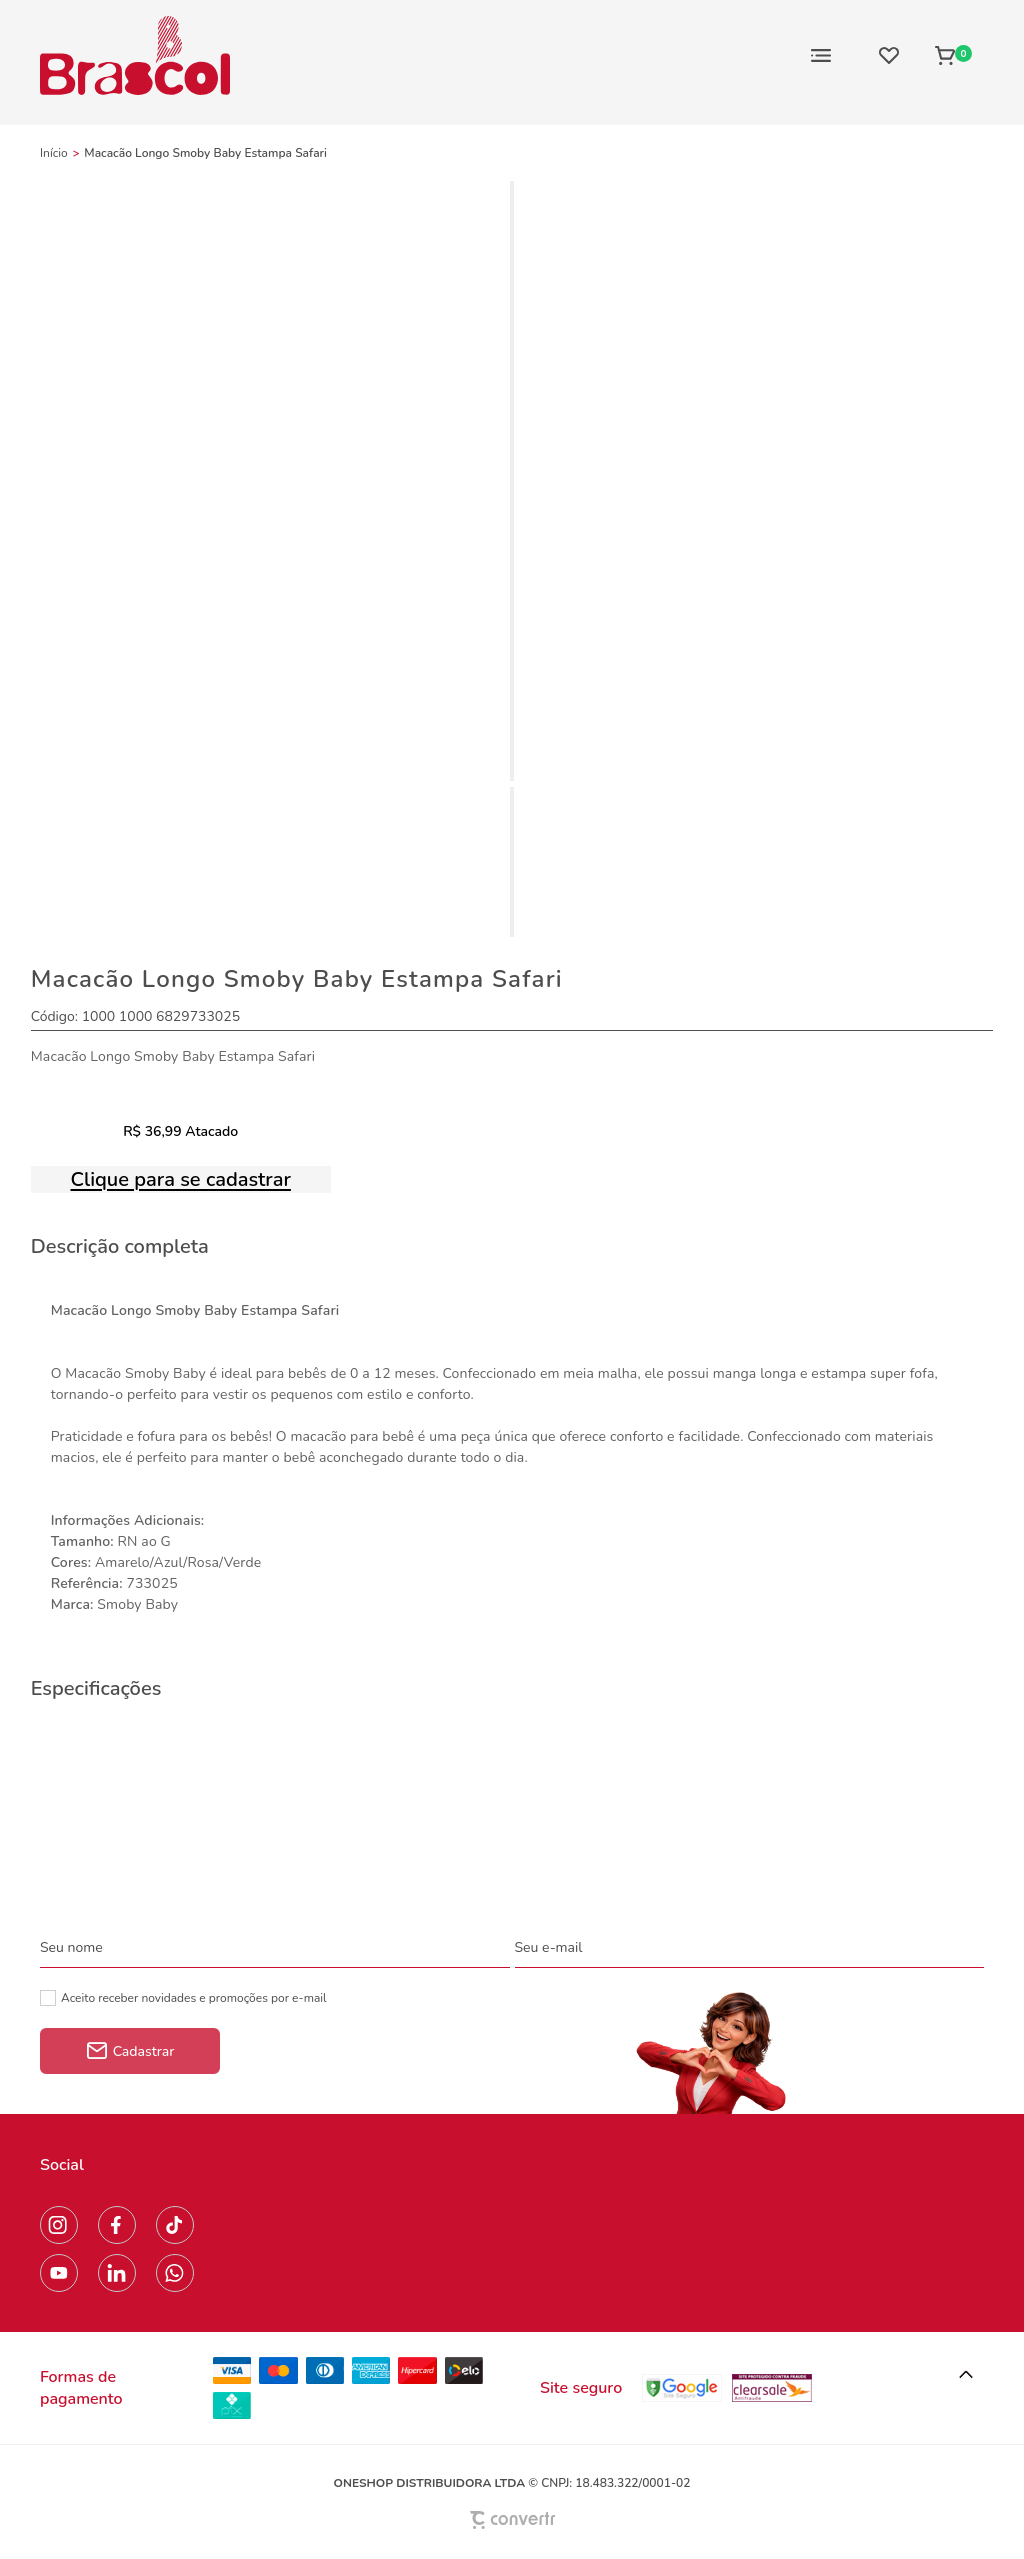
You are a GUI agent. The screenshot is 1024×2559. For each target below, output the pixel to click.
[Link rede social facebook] (117, 2225)
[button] (966, 2375)
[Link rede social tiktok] (175, 2225)
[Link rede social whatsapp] (175, 2273)
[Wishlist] (889, 55)
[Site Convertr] (512, 2519)
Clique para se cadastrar (181, 1179)
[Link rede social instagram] (59, 2225)
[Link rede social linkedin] (117, 2273)
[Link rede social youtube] (59, 2273)
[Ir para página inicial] (54, 153)
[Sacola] (953, 55)
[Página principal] (135, 55)
